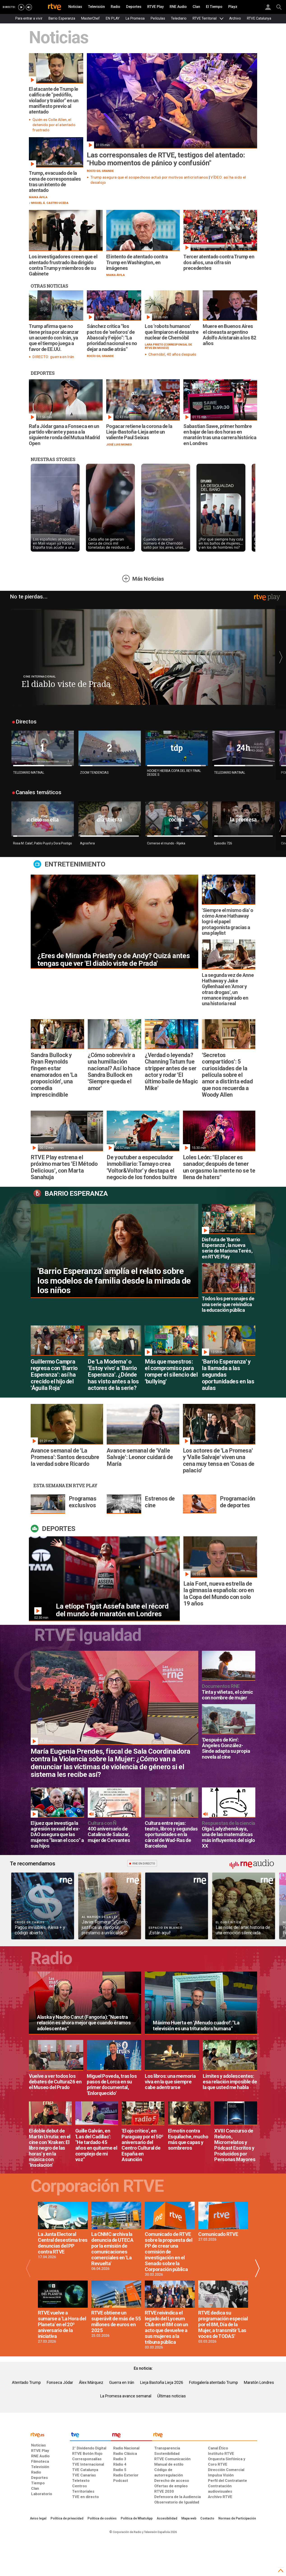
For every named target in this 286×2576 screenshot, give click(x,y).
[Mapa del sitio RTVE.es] (188, 2518)
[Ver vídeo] (42, 1903)
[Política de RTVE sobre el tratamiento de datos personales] (67, 2518)
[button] (281, 658)
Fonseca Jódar (60, 2382)
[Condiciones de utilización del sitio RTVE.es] (38, 2518)
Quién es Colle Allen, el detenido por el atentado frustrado (53, 124)
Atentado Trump (26, 2382)
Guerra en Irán (121, 2382)
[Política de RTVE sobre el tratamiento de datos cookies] (102, 2518)
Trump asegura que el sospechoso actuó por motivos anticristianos (149, 177)
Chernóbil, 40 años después (172, 354)
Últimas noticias (171, 2396)
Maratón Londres (259, 2382)
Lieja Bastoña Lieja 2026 (161, 2382)
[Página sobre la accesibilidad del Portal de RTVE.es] (167, 2518)
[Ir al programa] (143, 657)
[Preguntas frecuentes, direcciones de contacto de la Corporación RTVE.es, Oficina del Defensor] (207, 2518)
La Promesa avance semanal (125, 2396)
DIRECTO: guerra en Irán (53, 357)
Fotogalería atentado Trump (213, 2382)
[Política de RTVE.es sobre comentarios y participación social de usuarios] (237, 2518)
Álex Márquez (91, 2382)
